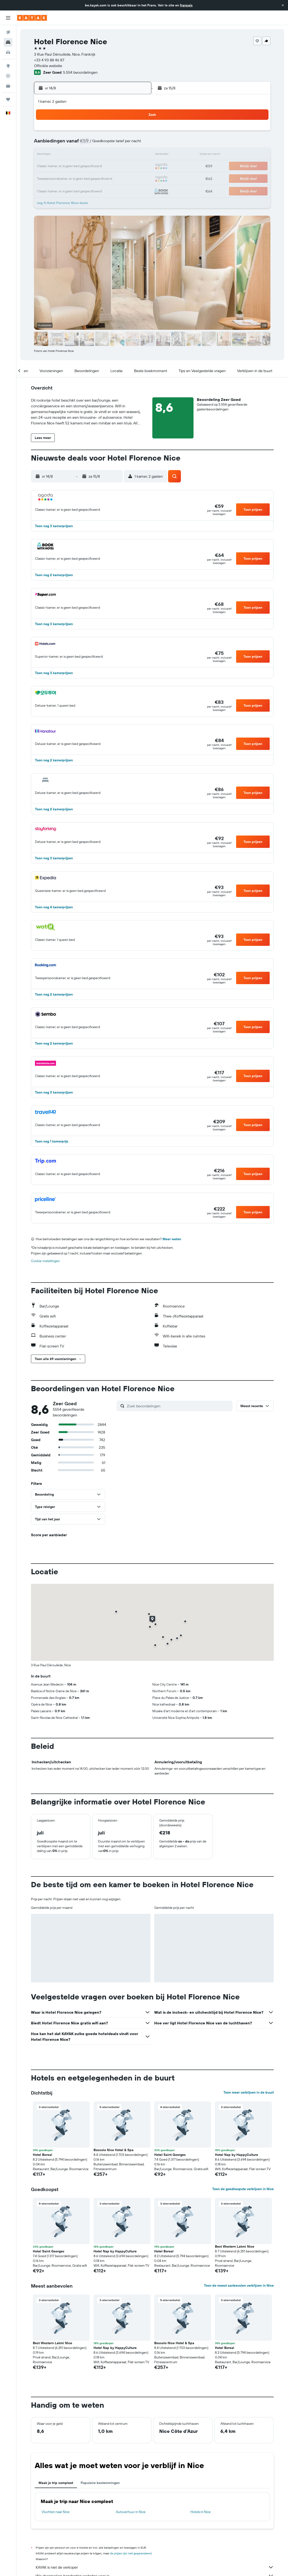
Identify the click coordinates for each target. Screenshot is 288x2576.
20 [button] (101, 166)
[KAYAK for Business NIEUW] (8, 86)
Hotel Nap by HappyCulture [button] (236, 2155)
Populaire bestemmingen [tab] (100, 2483)
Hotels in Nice (200, 2512)
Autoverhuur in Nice (130, 2512)
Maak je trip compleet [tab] (56, 2483)
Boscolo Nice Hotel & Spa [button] (114, 2150)
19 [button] (90, 166)
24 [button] (67, 177)
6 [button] (102, 143)
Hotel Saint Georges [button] (170, 2155)
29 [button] (125, 177)
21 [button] (113, 166)
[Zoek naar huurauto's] (8, 52)
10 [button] (68, 155)
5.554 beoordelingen (80, 72)
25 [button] (79, 177)
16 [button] (136, 155)
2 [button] (136, 132)
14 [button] (113, 155)
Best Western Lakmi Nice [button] (234, 2246)
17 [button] (67, 166)
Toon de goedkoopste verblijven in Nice (243, 2189)
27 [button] (102, 177)
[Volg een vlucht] (8, 76)
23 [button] (136, 166)
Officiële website (48, 65)
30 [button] (136, 177)
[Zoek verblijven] (8, 42)
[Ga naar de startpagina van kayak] (32, 18)
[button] (283, 5)
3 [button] (68, 143)
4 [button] (79, 143)
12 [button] (90, 155)
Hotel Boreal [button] (42, 2155)
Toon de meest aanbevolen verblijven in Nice (239, 2285)
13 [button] (102, 155)
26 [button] (90, 177)
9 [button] (136, 143)
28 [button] (113, 177)
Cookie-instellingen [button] (45, 1261)
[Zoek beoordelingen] (178, 1406)
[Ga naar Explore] (8, 66)
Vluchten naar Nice (56, 2512)
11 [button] (79, 155)
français (186, 5)
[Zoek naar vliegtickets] (8, 32)
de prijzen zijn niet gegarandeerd (131, 2553)
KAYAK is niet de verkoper (155, 2567)
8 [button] (125, 143)
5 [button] (90, 143)
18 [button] (79, 166)
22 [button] (125, 166)
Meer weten (172, 1239)
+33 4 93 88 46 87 (49, 60)
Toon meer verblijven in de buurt (248, 2092)
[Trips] (8, 99)
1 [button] (124, 132)
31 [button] (68, 189)
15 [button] (125, 155)
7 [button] (113, 143)
